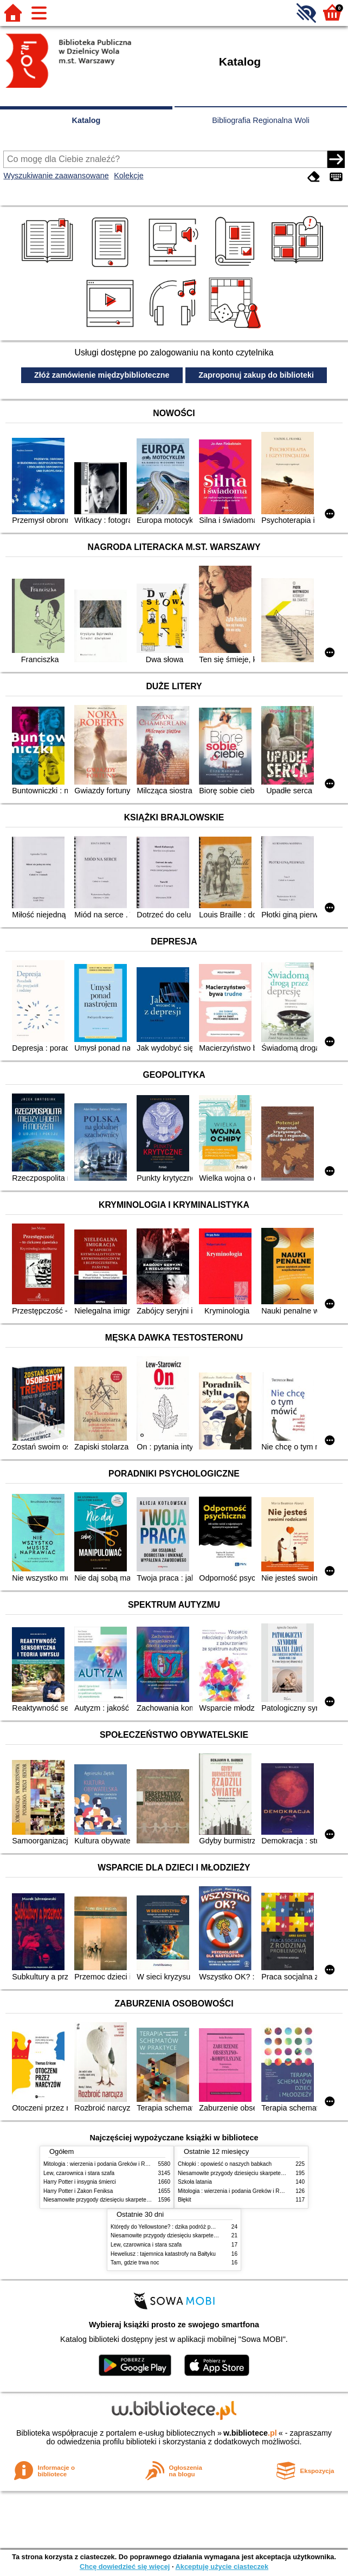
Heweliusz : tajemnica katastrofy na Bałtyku (163, 2254)
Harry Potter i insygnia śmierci (79, 2182)
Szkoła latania (195, 2182)
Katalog (86, 120)
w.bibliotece (250, 2433)
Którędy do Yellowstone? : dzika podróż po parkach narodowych (188, 2227)
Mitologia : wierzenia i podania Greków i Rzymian (103, 2164)
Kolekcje (128, 175)
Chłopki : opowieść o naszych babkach (225, 2164)
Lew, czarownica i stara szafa (78, 2173)
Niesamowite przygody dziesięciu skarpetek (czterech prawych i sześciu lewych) (140, 2200)
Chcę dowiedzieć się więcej (125, 2566)
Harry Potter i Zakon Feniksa (78, 2191)
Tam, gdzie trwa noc (135, 2263)
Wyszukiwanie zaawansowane (55, 175)
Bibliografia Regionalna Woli (261, 120)
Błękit (184, 2200)
